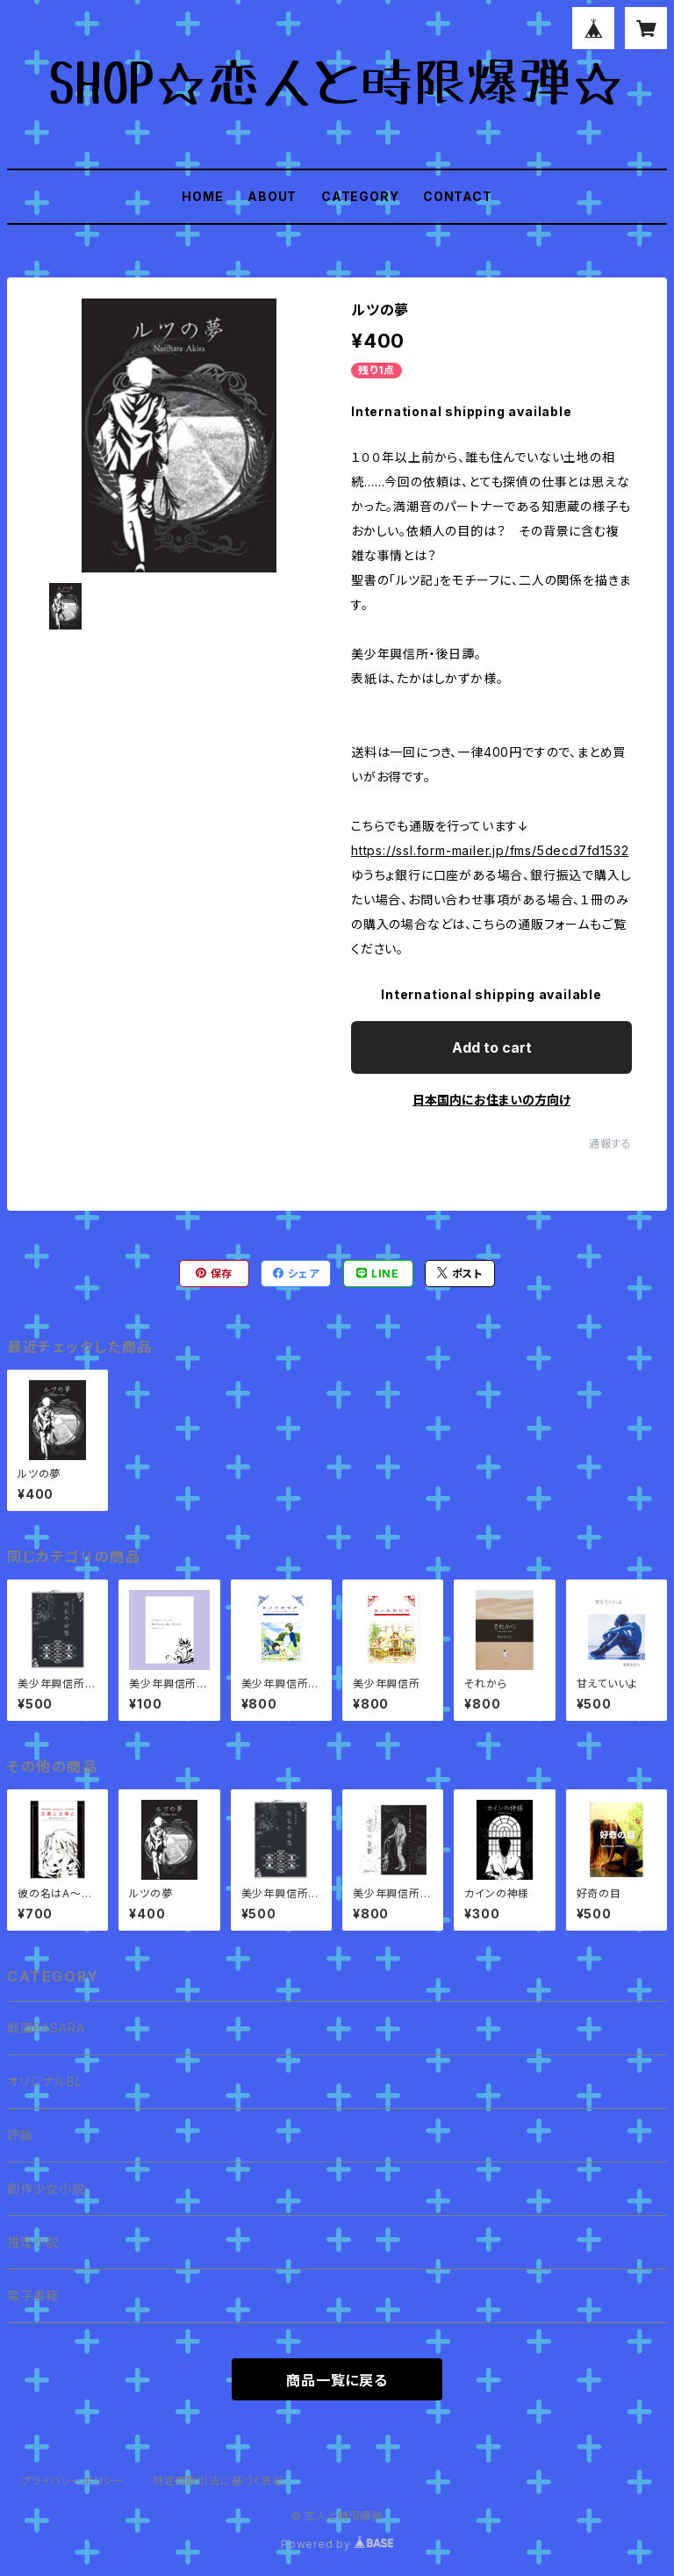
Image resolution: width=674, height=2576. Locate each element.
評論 (20, 2134)
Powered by (337, 2544)
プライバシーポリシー (73, 2480)
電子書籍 (33, 2295)
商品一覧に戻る (337, 2380)
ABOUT (272, 196)
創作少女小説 (46, 2188)
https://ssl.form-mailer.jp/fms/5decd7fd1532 (489, 850)
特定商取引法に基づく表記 (218, 2480)
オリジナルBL (44, 2081)
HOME (202, 196)
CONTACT (457, 196)
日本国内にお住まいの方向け (491, 1099)
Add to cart (492, 1047)
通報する (610, 1143)
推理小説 (33, 2241)
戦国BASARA (45, 2027)
